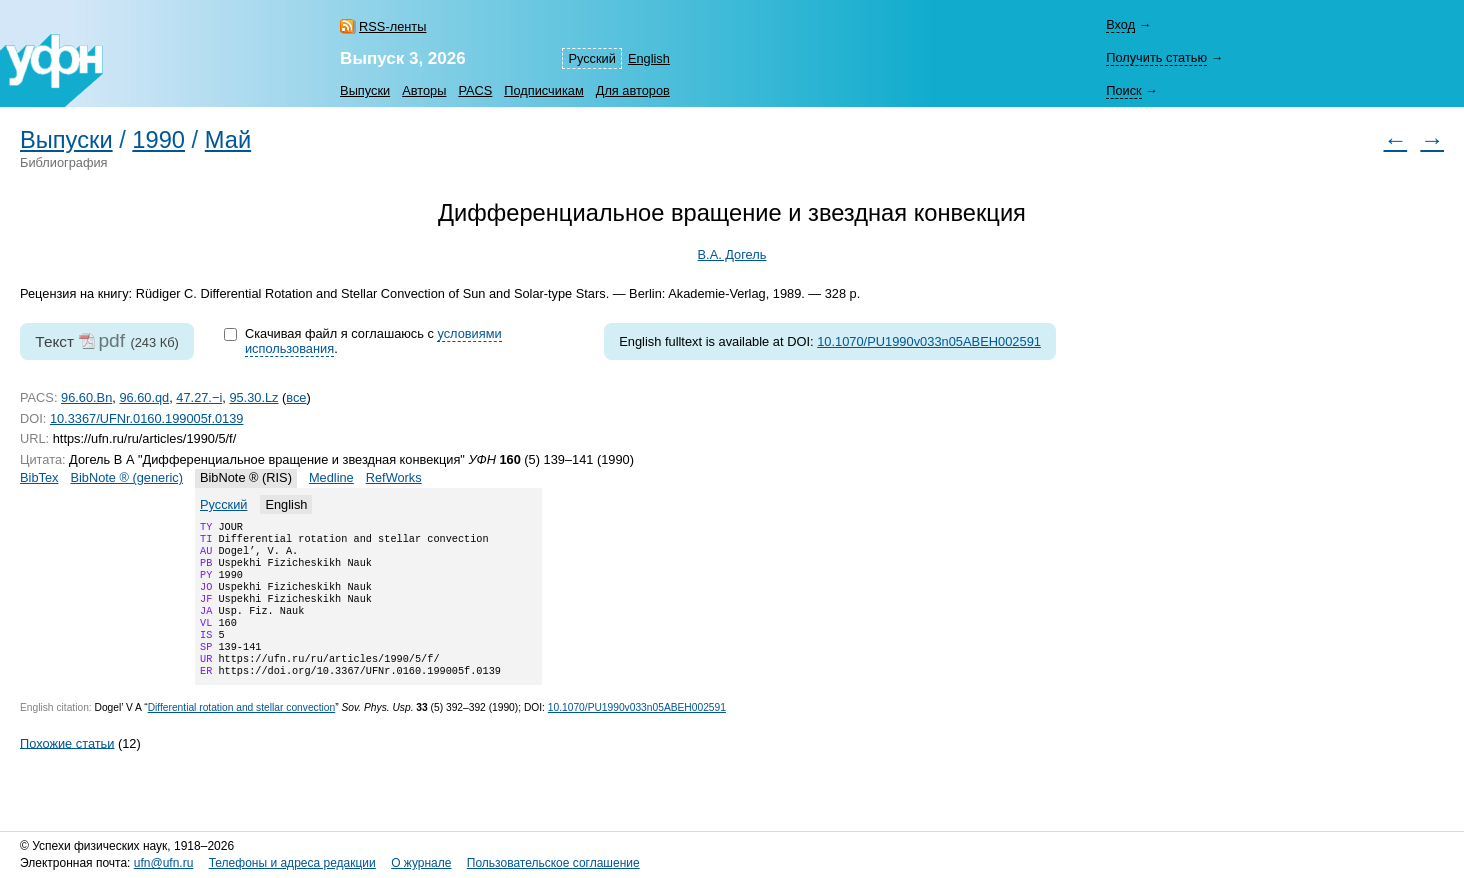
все (296, 397)
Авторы (424, 90)
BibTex (39, 477)
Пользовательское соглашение (553, 863)
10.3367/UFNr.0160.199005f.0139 (147, 418)
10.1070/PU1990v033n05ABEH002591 (929, 341)
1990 (158, 140)
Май (228, 140)
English (649, 58)
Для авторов (633, 90)
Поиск (1123, 90)
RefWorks (394, 477)
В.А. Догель (732, 254)
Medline (331, 477)
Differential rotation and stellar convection (242, 733)
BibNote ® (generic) (126, 477)
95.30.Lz (253, 397)
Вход (1120, 24)
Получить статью (1156, 57)
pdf (111, 340)
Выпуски (365, 90)
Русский (591, 58)
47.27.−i (199, 397)
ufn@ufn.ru (164, 863)
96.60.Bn (86, 397)
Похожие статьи (67, 768)
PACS (475, 90)
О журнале (421, 863)
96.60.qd (144, 397)
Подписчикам (543, 90)
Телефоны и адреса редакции (292, 863)
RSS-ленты (392, 26)
